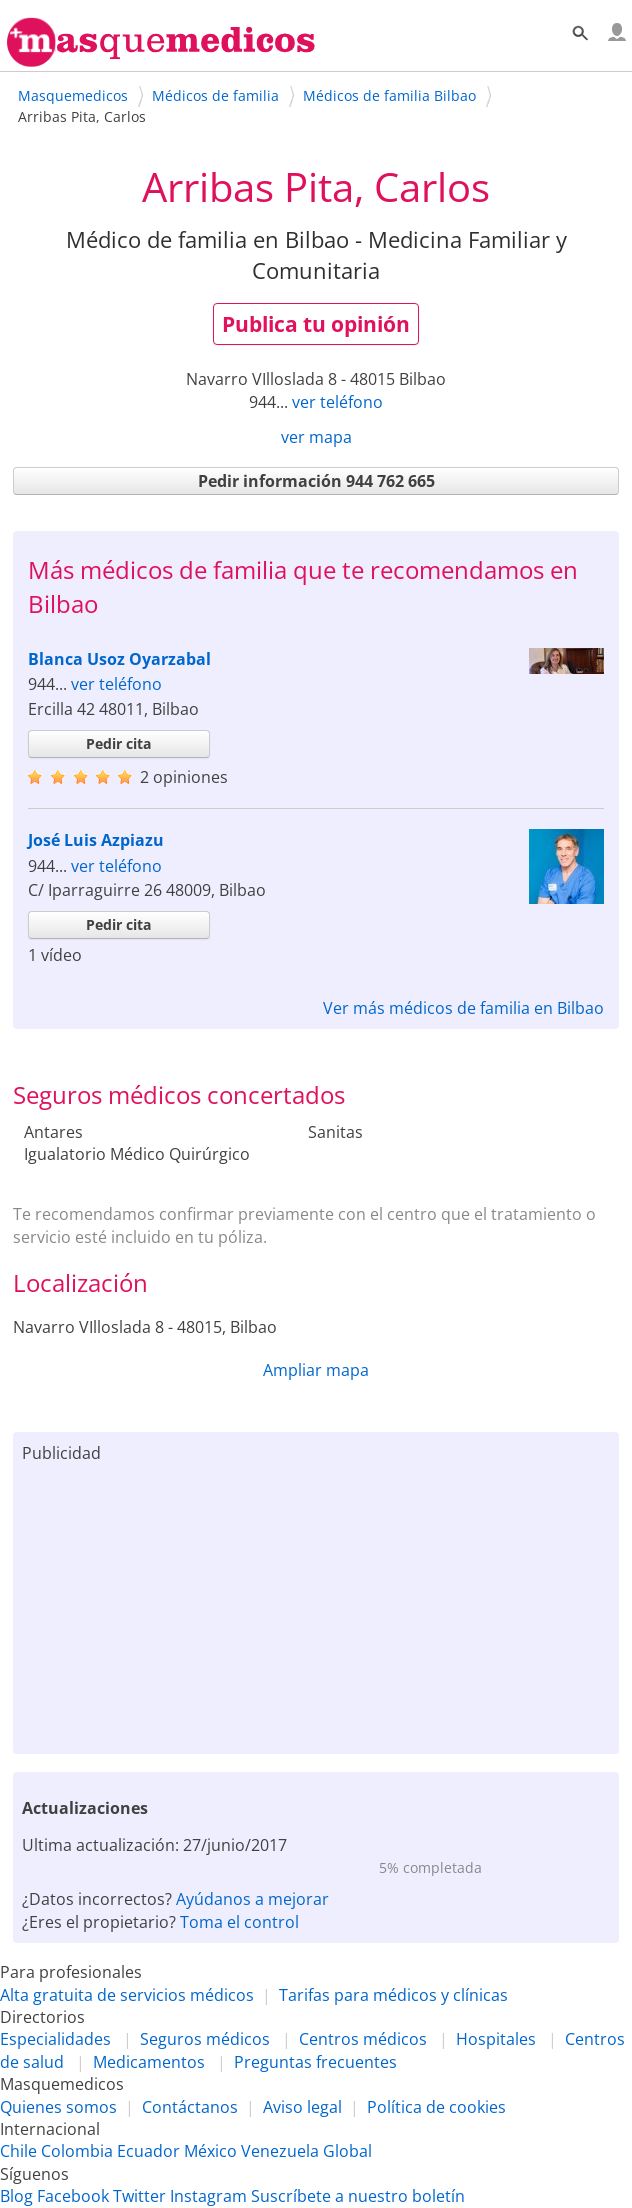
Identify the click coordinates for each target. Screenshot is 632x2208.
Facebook (73, 2196)
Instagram (208, 2196)
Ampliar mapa (316, 1370)
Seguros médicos (205, 2039)
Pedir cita (118, 743)
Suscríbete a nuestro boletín (358, 2196)
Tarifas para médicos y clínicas (393, 1995)
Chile (18, 2151)
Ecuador (148, 2151)
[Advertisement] (316, 1604)
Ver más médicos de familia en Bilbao (463, 1008)
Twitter (139, 2196)
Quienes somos (58, 2107)
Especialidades (55, 2039)
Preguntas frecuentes (315, 2062)
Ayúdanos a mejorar (252, 1899)
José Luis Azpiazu (96, 840)
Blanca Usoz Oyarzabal (119, 659)
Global (347, 2151)
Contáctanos (190, 2107)
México (210, 2151)
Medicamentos (149, 2062)
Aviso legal (302, 2107)
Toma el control (239, 1922)
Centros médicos (363, 2039)
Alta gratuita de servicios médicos (127, 1995)
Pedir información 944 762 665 (316, 481)
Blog (16, 2196)
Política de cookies (436, 2107)
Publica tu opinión (316, 324)
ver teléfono (337, 402)
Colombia (77, 2151)
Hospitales (496, 2039)
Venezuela (280, 2151)
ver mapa (316, 437)
